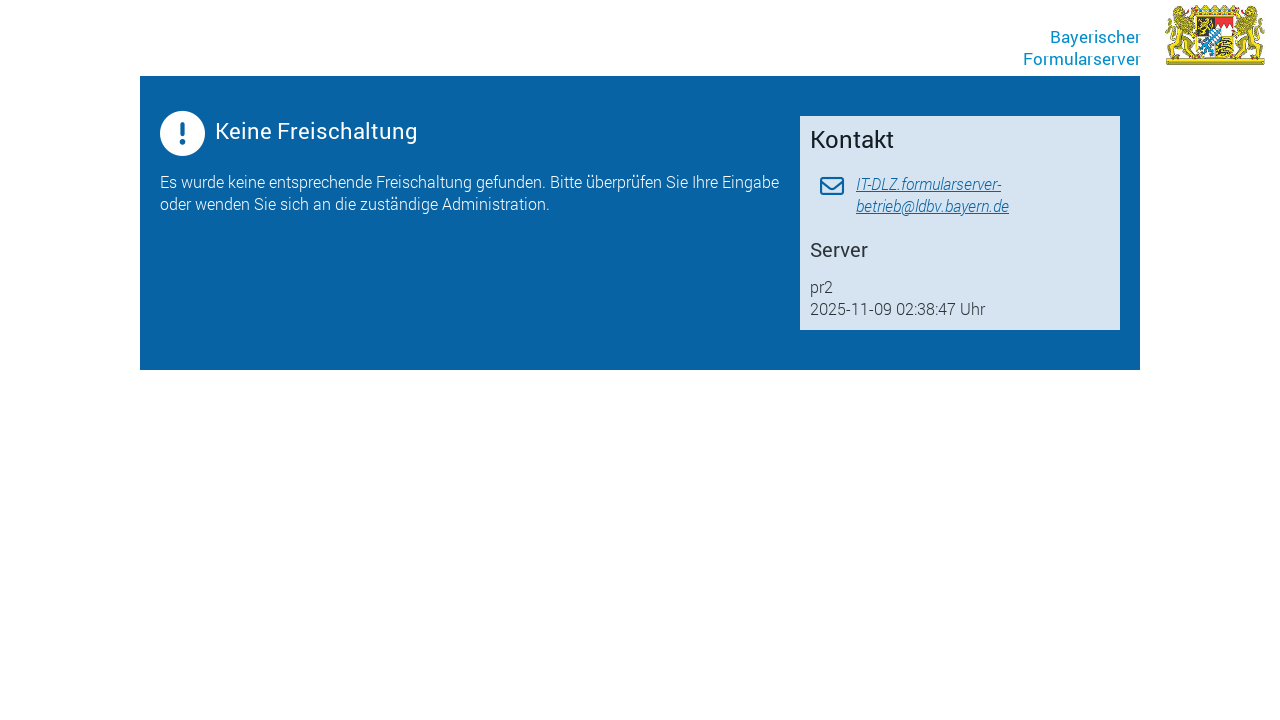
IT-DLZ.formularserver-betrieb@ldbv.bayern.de (932, 194)
